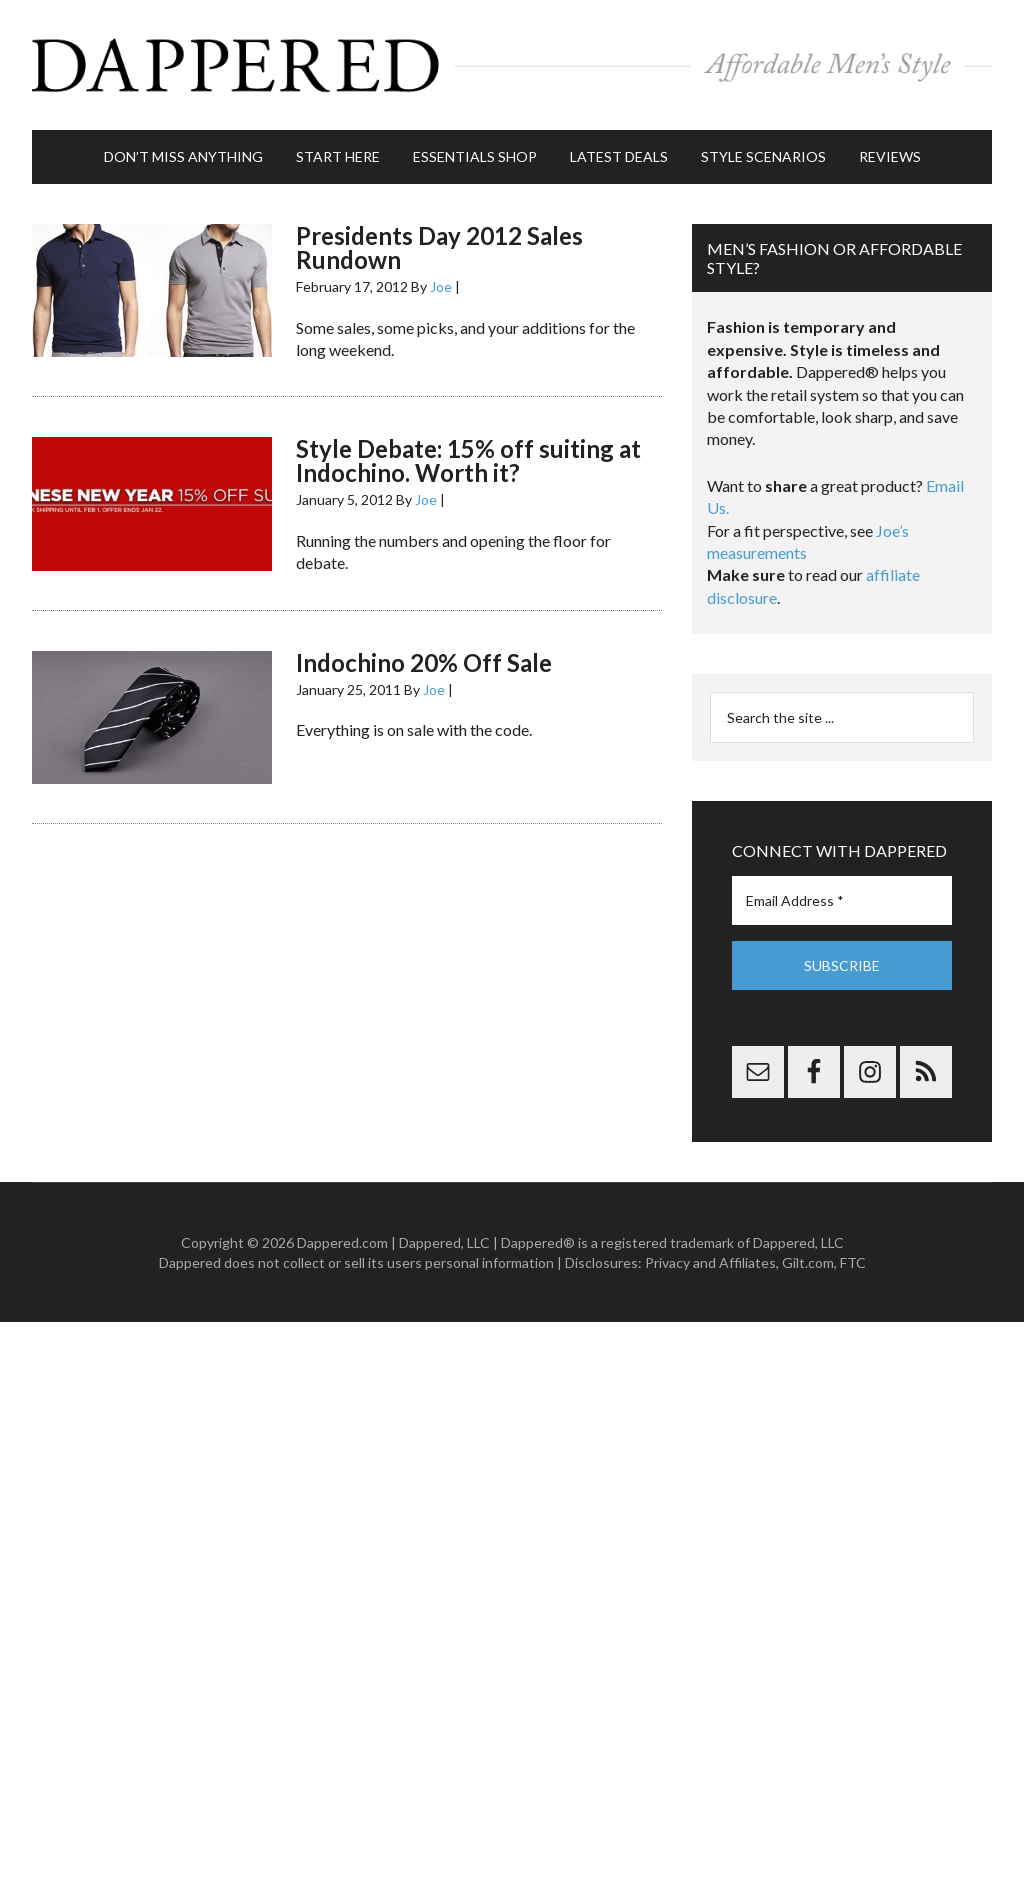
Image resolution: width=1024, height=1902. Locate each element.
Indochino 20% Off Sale (424, 662)
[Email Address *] (842, 900)
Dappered (512, 65)
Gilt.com (808, 1262)
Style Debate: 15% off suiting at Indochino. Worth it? (468, 460)
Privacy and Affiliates (710, 1262)
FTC (853, 1262)
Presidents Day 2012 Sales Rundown (439, 247)
